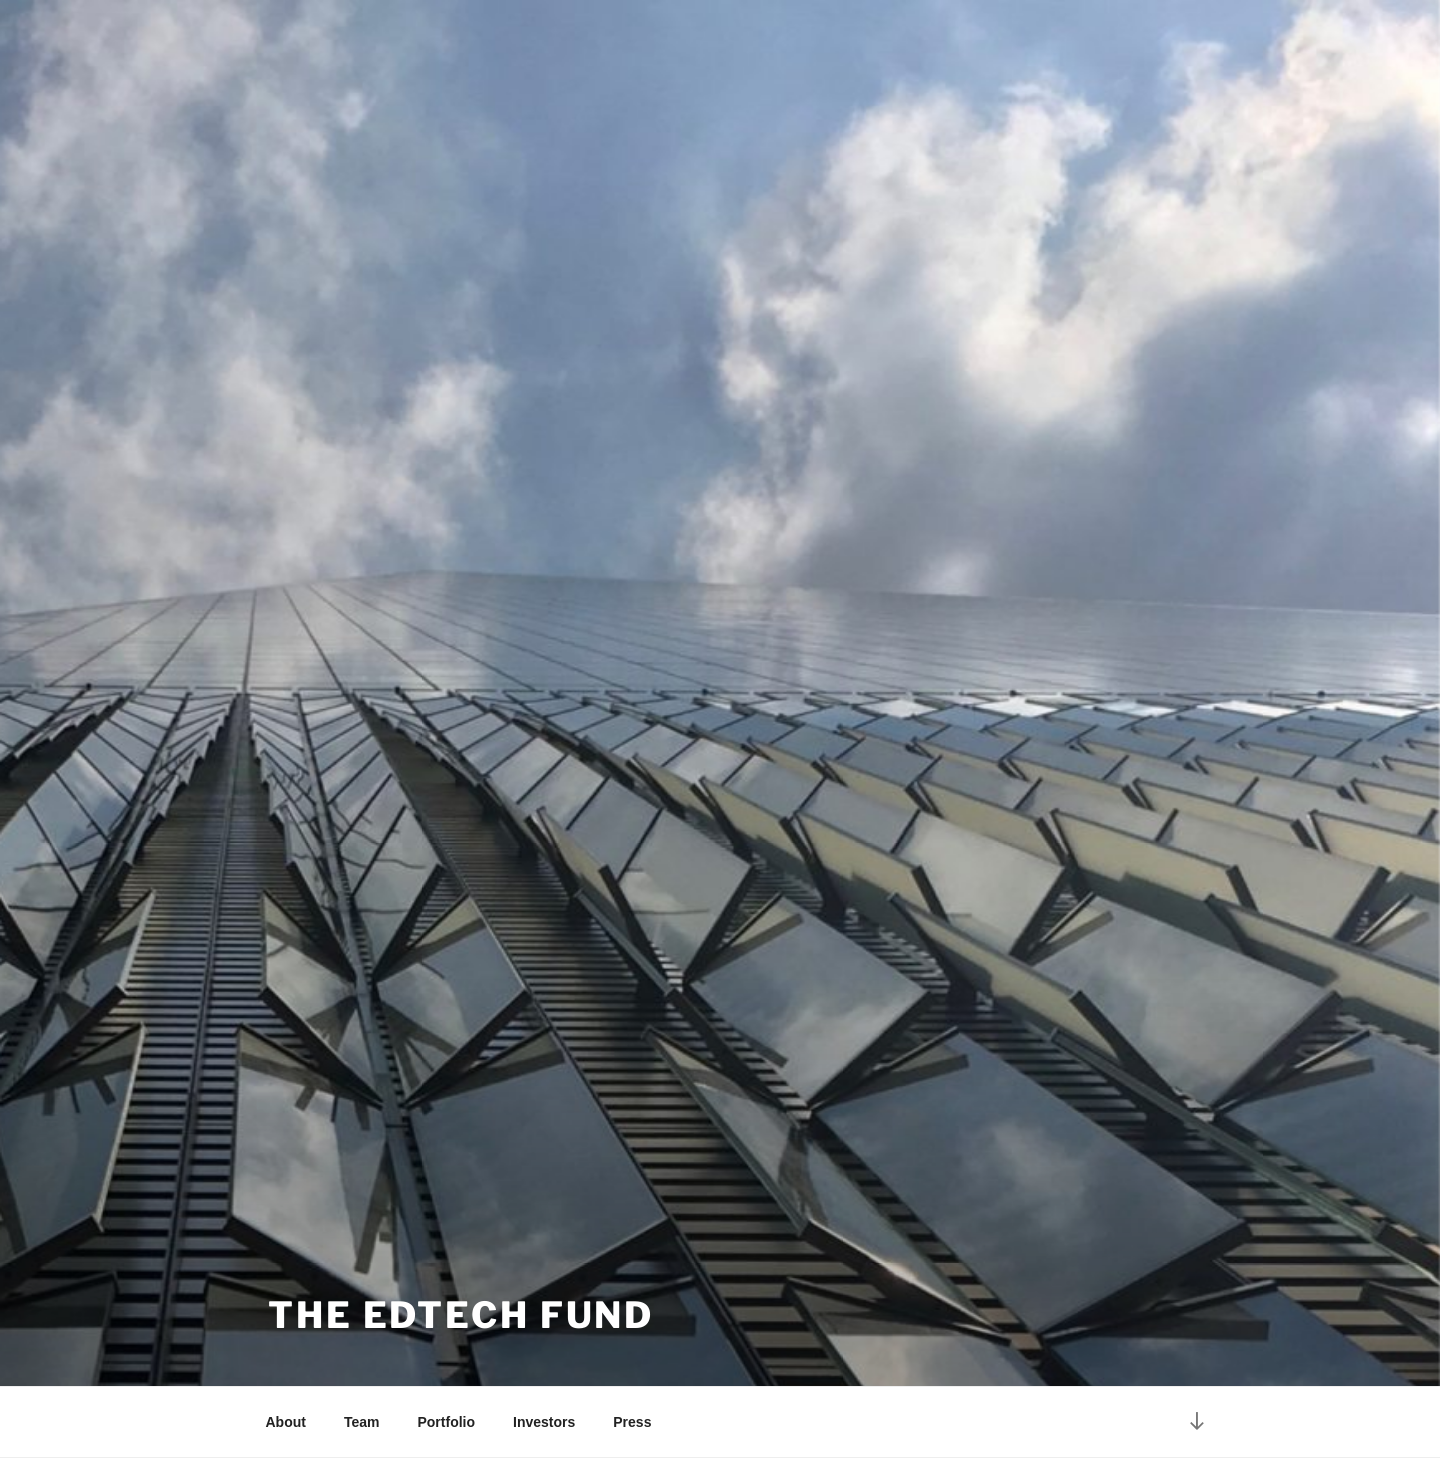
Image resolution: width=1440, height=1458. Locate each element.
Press (632, 1422)
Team (362, 1422)
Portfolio (446, 1422)
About (286, 1422)
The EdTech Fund (461, 1315)
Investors (544, 1422)
